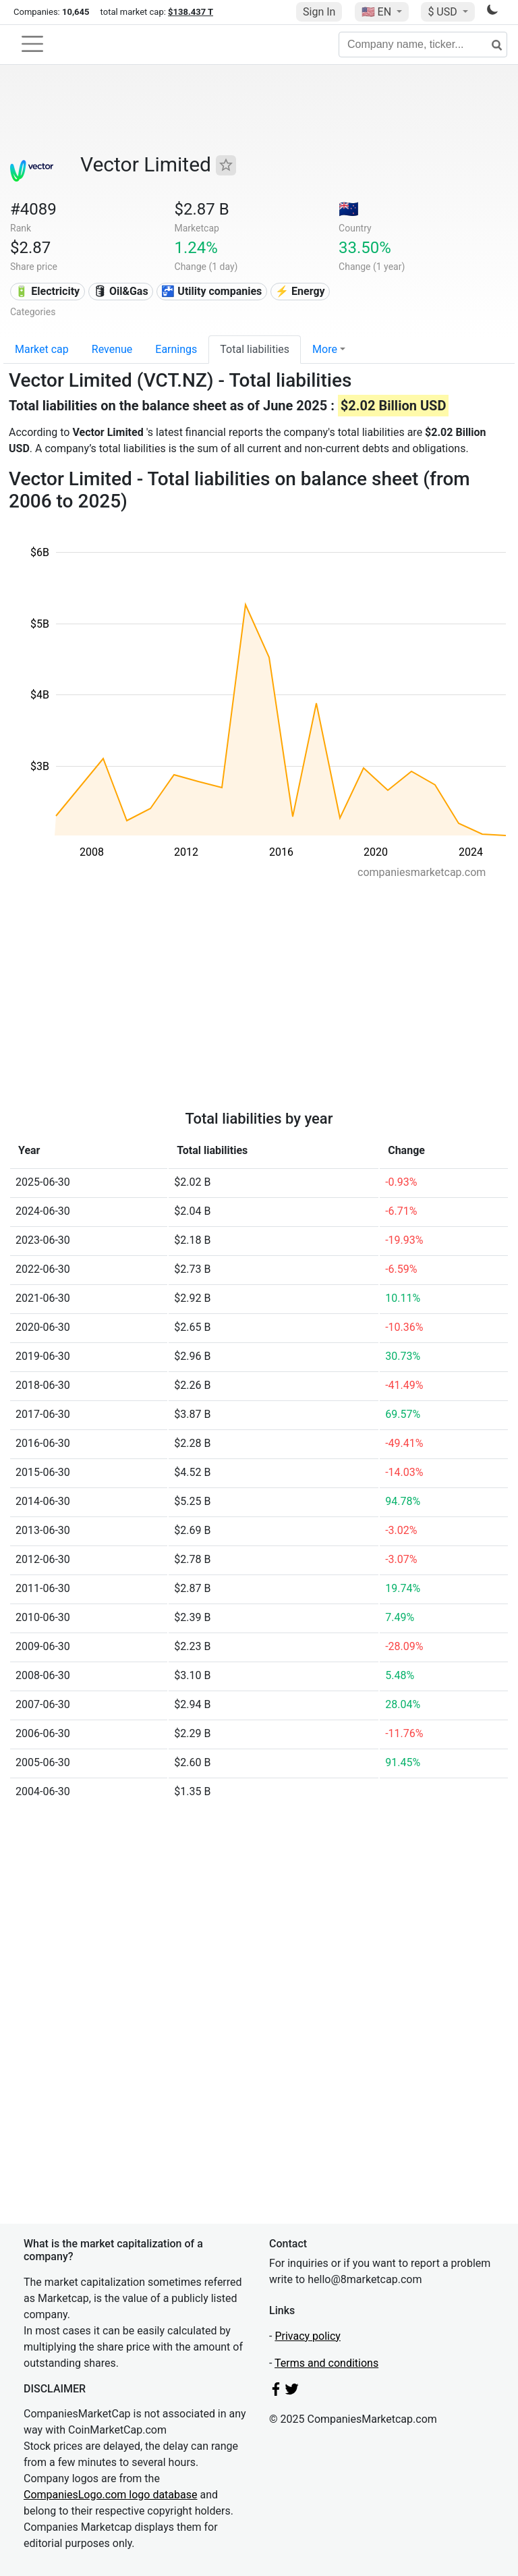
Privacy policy (308, 2336)
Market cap (42, 349)
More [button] (324, 349)
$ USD (443, 11)
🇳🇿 (349, 209)
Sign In (319, 11)
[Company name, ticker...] (423, 44)
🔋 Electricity (47, 291)
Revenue (112, 349)
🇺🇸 (378, 11)
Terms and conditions (326, 2363)
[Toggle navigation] (32, 44)
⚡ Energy (300, 291)
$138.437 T (190, 12)
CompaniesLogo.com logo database (110, 2494)
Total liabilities (254, 349)
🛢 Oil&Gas (120, 291)
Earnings (176, 349)
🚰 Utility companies (211, 291)
